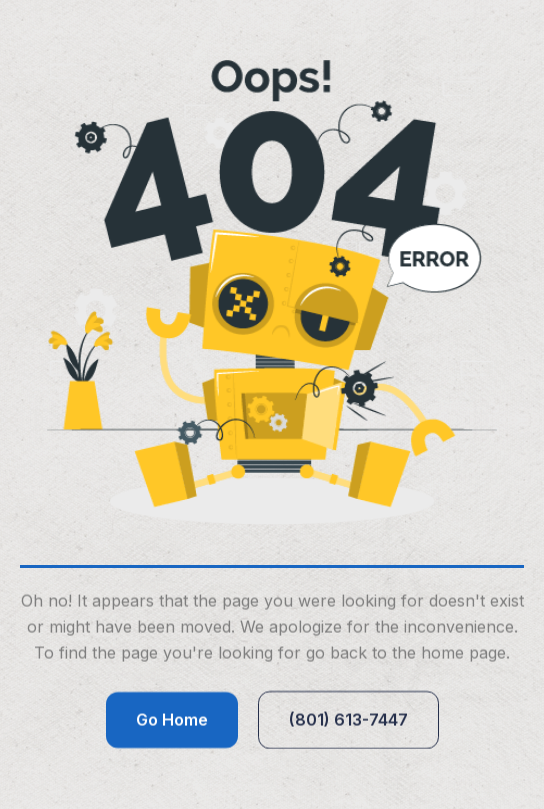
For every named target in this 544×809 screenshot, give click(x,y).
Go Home (172, 720)
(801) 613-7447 (348, 720)
